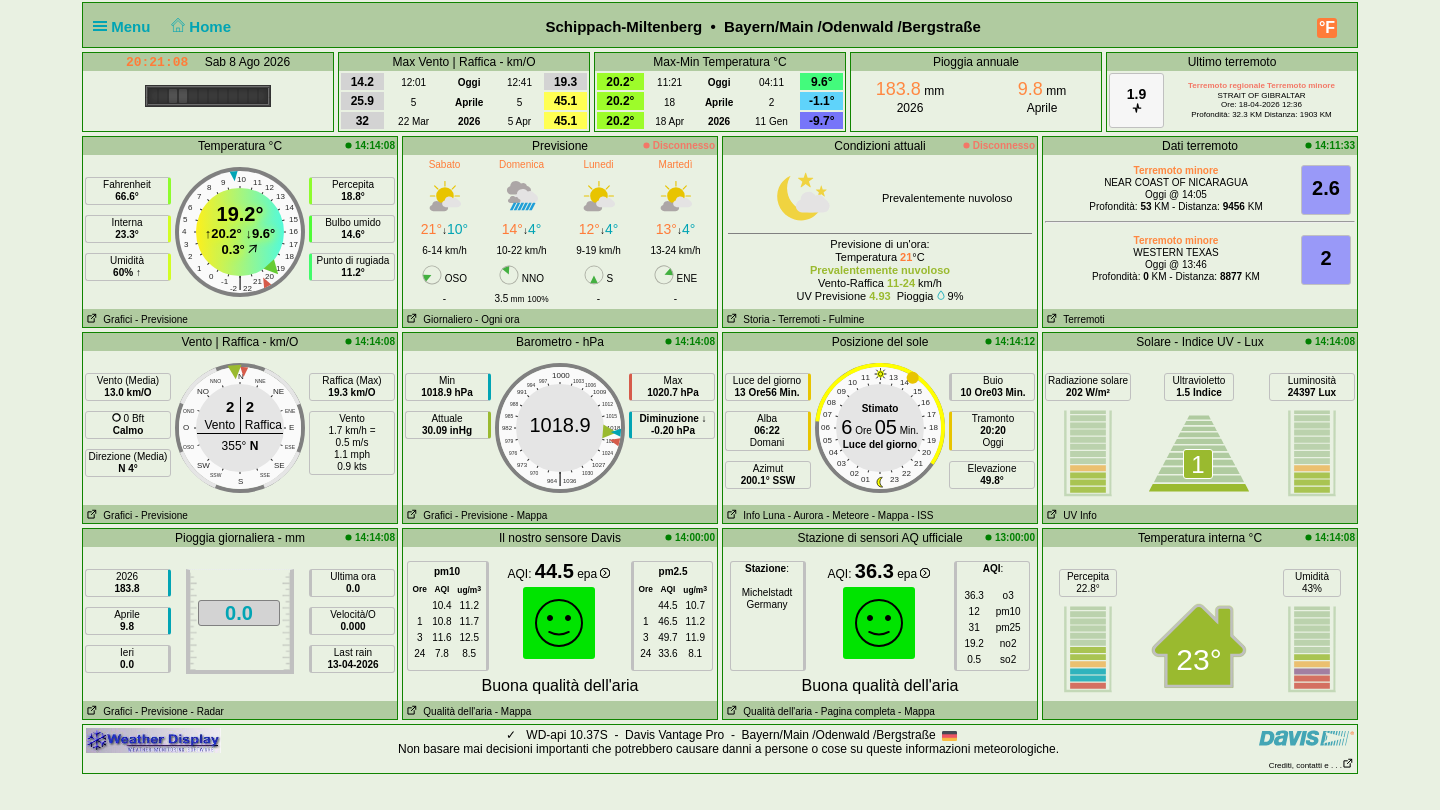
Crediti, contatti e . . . (1311, 765)
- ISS (922, 515)
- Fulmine (844, 319)
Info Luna (754, 515)
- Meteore (847, 515)
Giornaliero (437, 319)
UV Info (1070, 515)
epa (593, 574)
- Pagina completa (855, 711)
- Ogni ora (497, 319)
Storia (746, 319)
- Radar (207, 711)
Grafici (107, 319)
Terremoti (1074, 319)
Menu (126, 26)
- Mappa (529, 515)
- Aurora (806, 515)
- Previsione (161, 319)
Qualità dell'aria (447, 711)
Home (199, 26)
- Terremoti (796, 319)
